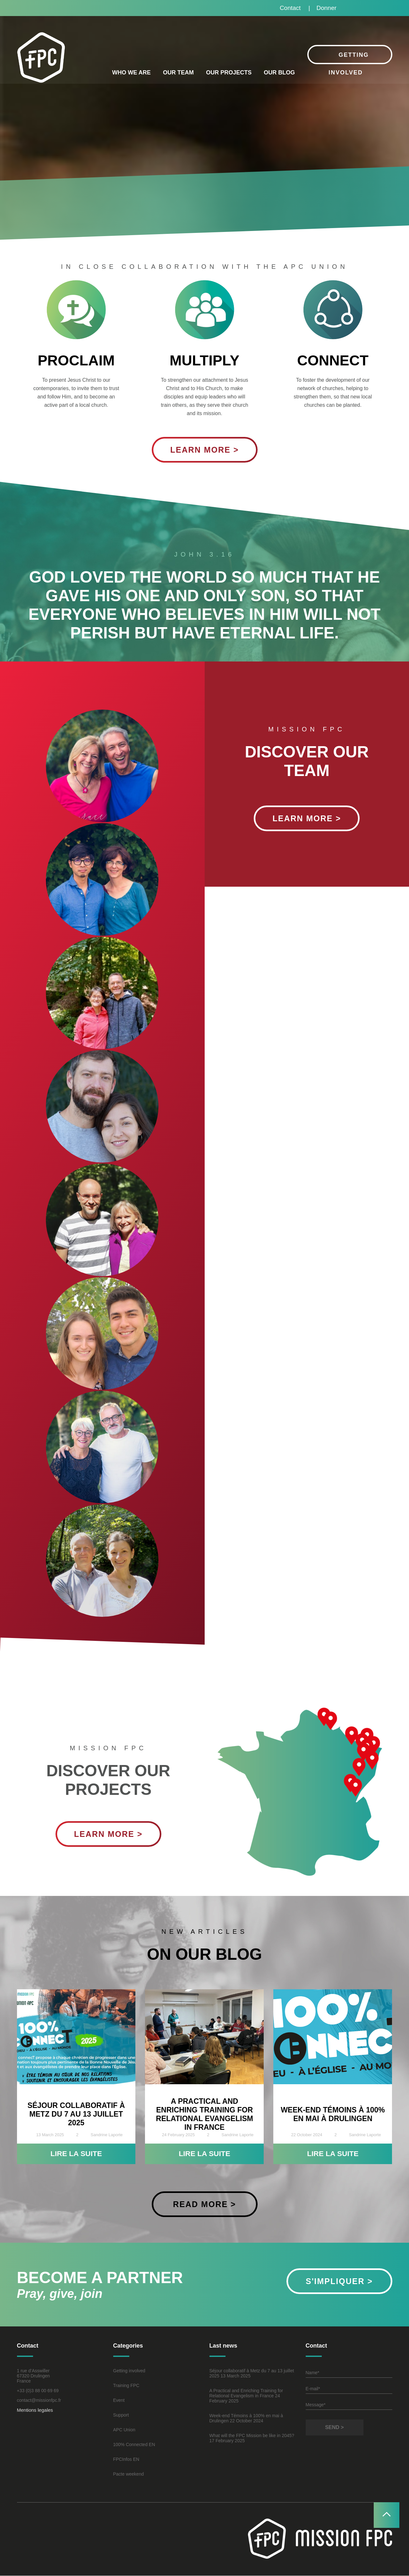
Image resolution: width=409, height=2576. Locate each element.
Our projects (228, 72)
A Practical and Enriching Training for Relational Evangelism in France (204, 2114)
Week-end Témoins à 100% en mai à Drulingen (333, 2114)
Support (121, 2415)
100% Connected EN (134, 2444)
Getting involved (129, 2371)
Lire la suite (76, 2154)
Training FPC (126, 2385)
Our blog (279, 72)
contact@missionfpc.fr (39, 2400)
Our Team (178, 72)
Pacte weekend (128, 2474)
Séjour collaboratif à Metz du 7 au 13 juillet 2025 (76, 2114)
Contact (289, 7)
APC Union (124, 2430)
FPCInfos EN (126, 2459)
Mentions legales (35, 2410)
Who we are (131, 72)
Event (119, 2400)
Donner (326, 7)
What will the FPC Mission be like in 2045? (251, 2435)
